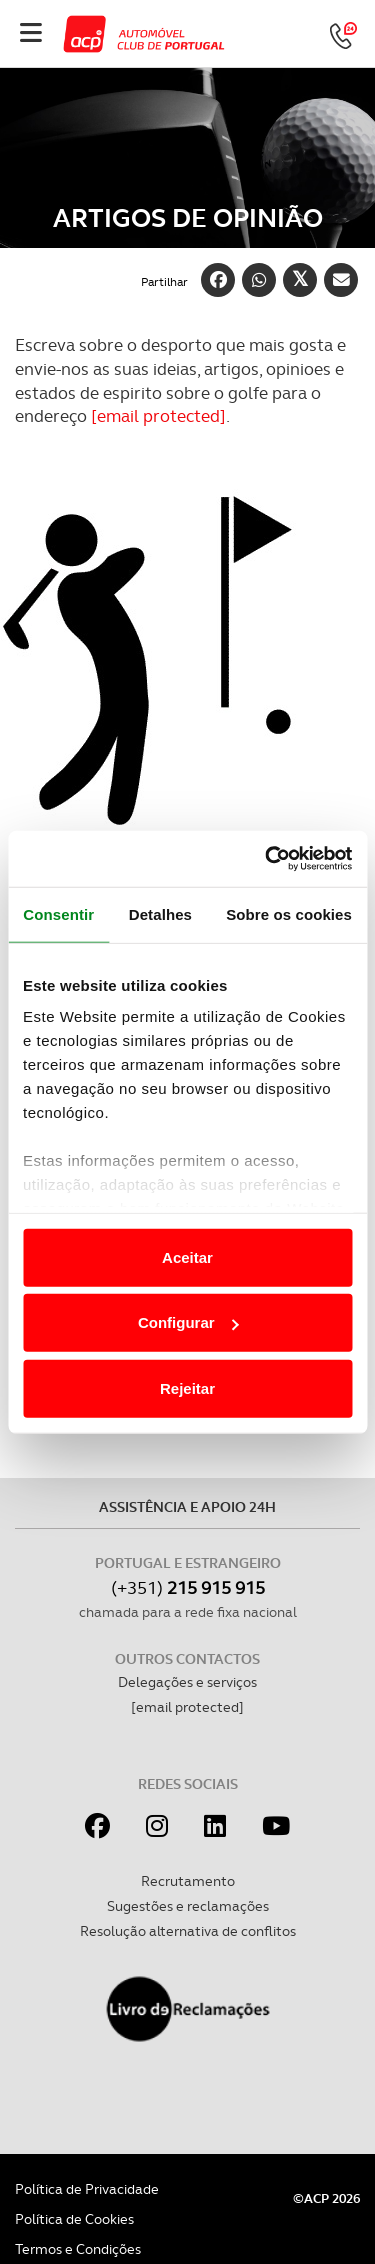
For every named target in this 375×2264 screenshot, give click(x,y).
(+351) (188, 1587)
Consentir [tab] (58, 913)
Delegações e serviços (187, 1682)
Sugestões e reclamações (188, 1906)
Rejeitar (187, 1387)
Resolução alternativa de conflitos (188, 1931)
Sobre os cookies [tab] (289, 913)
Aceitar (187, 1256)
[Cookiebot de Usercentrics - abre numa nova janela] (267, 859)
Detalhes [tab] (160, 913)
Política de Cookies (74, 2219)
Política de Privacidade (87, 2189)
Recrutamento (188, 1881)
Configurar (188, 1322)
